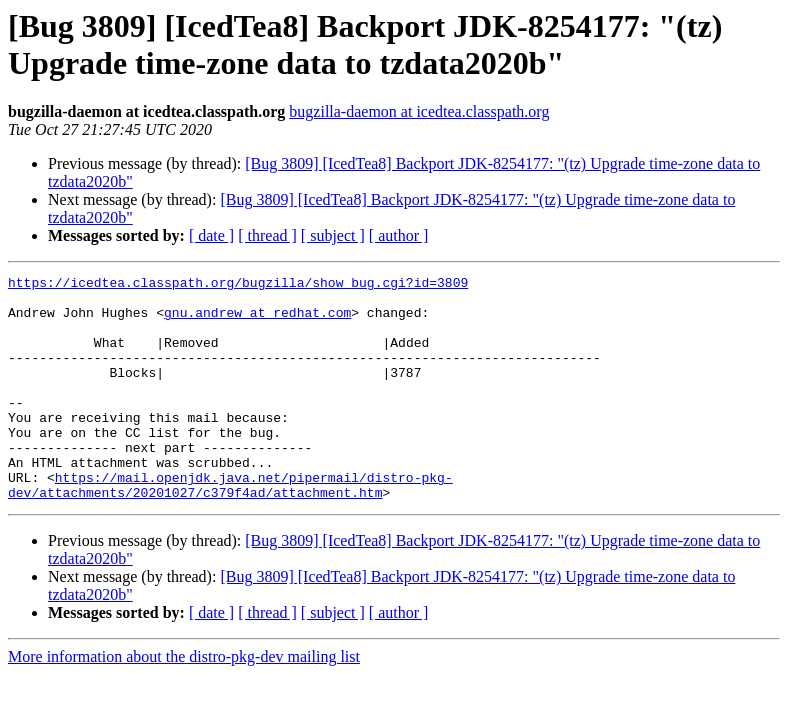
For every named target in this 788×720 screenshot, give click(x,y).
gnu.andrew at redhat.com (257, 321)
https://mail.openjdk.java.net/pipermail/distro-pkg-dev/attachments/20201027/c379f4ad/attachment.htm (230, 528)
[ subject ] (333, 235)
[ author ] (399, 235)
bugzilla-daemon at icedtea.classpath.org (419, 111)
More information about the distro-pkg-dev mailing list (184, 701)
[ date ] (211, 235)
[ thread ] (267, 235)
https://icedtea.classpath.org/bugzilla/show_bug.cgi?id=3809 (238, 285)
